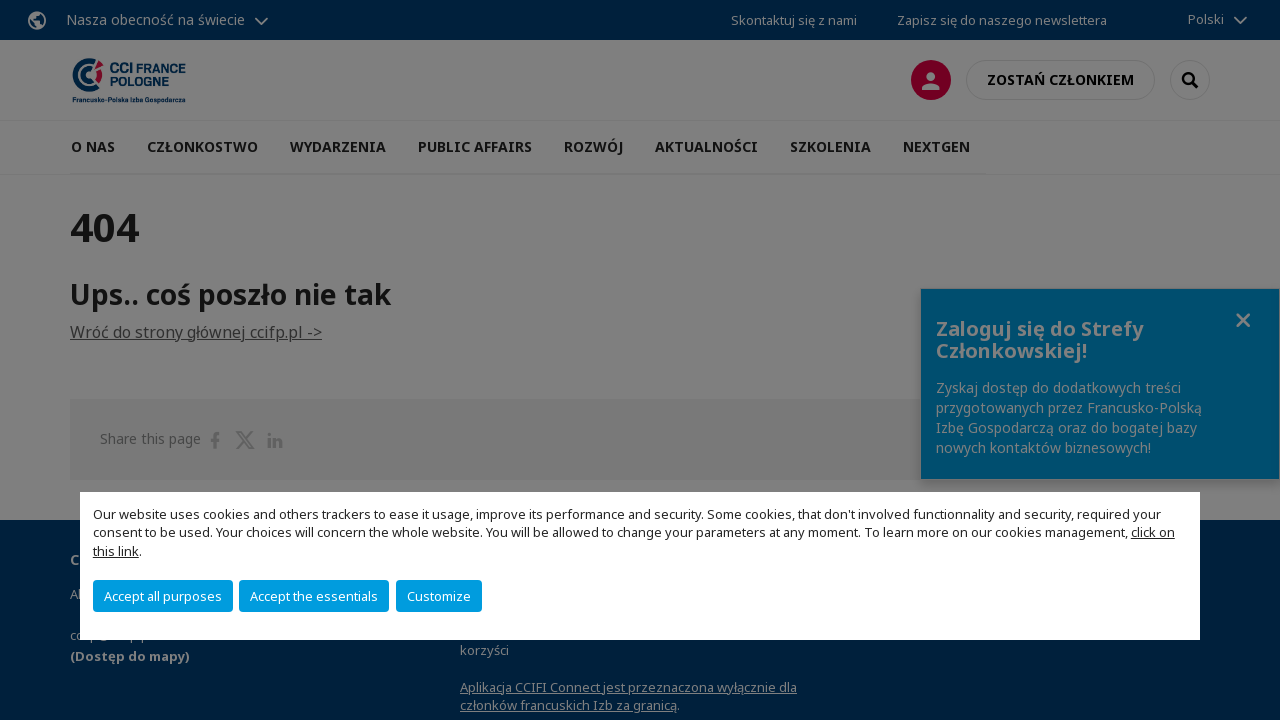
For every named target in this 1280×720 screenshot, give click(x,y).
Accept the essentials (314, 596)
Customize (439, 596)
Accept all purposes (163, 596)
